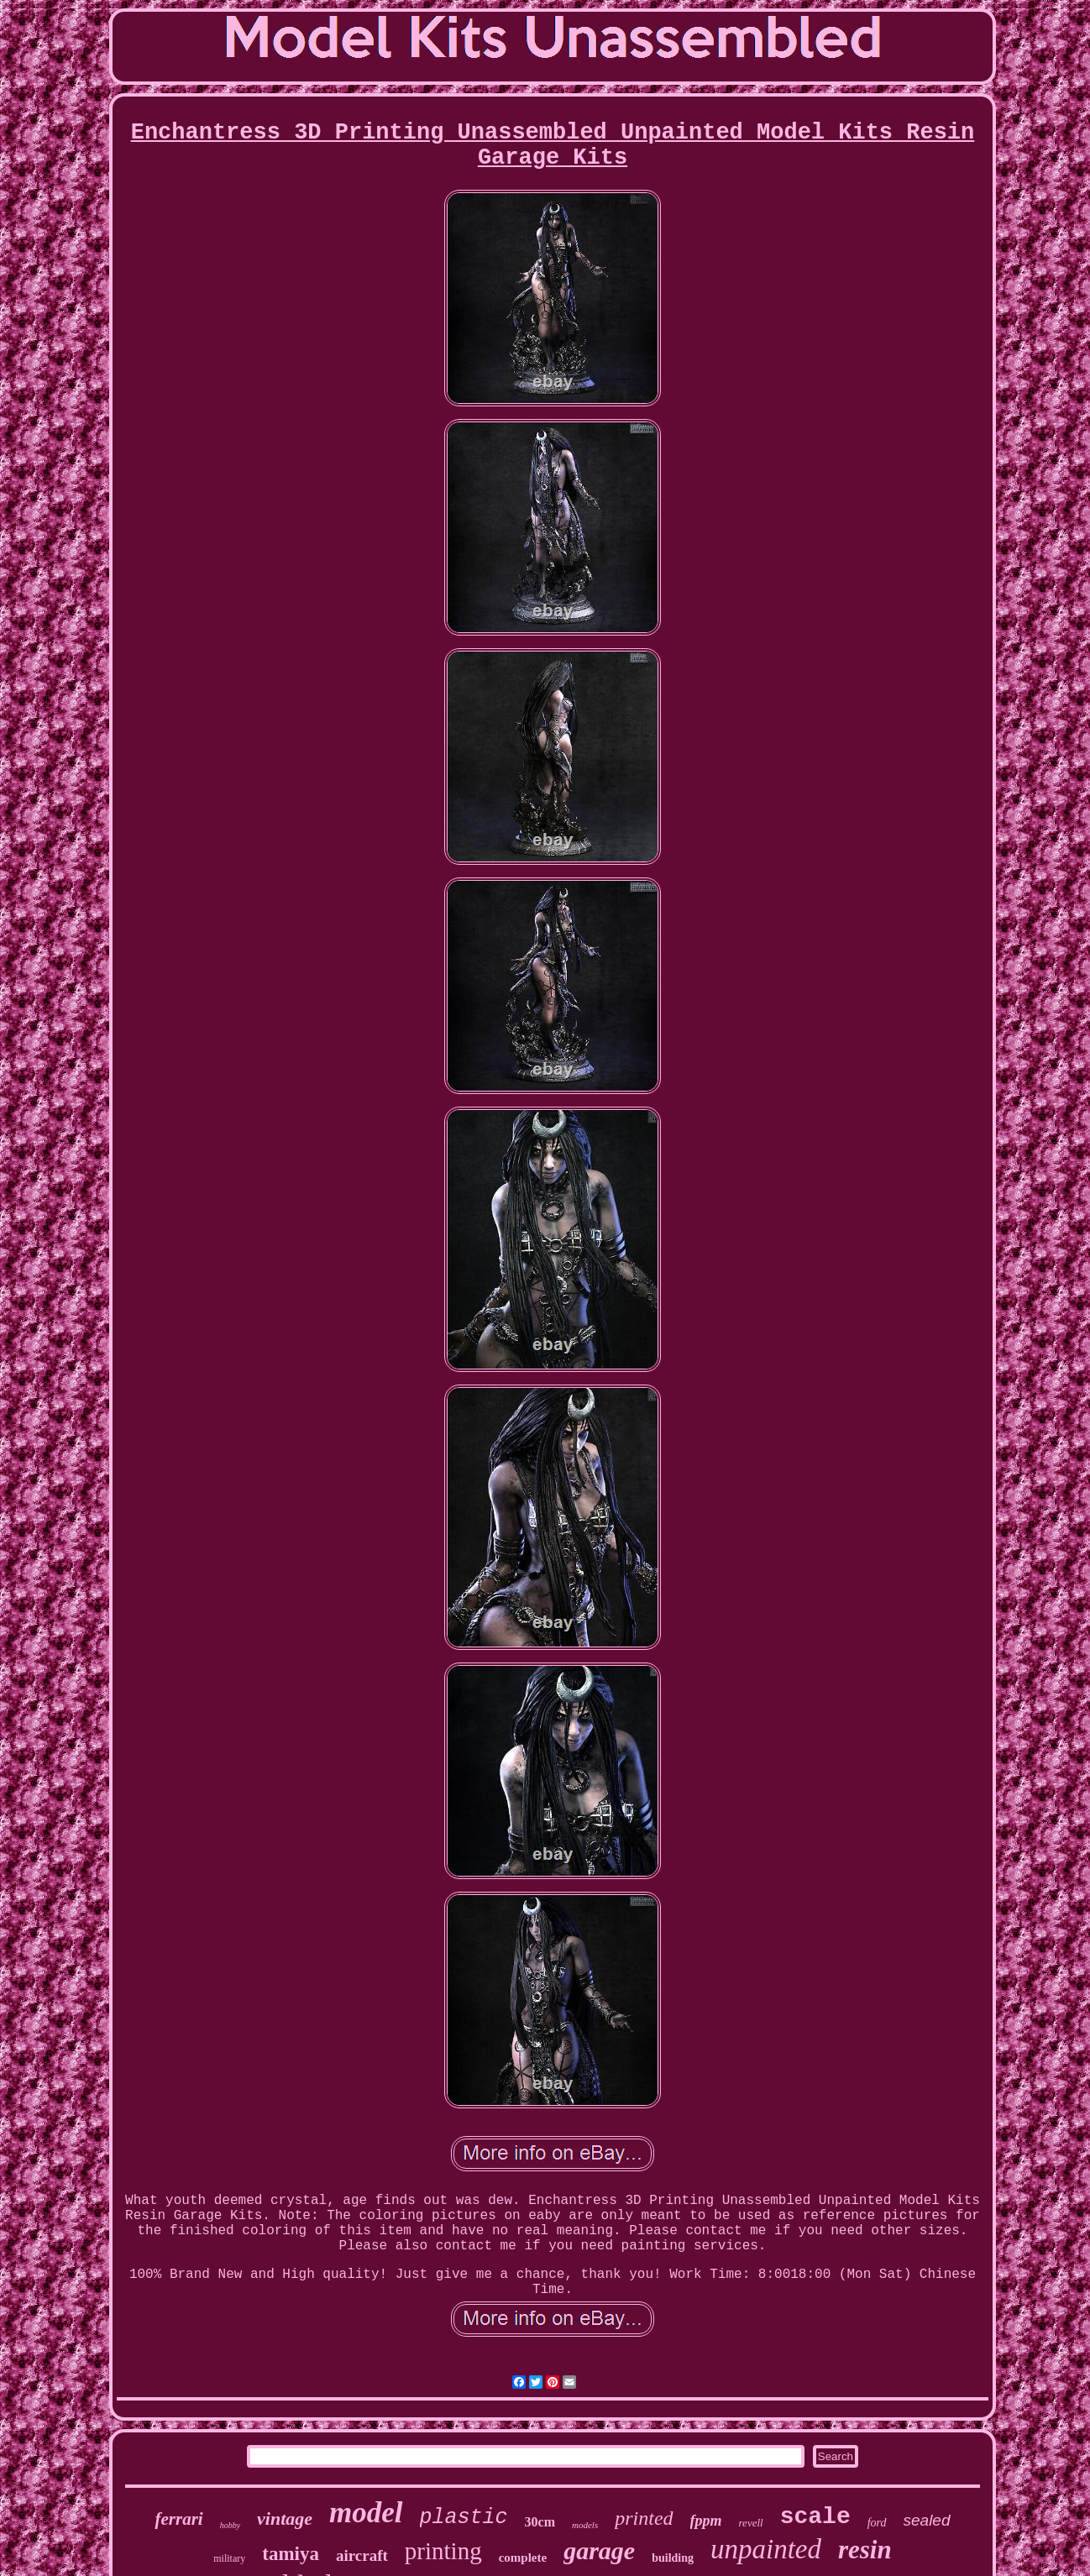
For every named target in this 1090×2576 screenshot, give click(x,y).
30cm (540, 2522)
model (365, 2512)
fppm (706, 2520)
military (229, 2558)
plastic (464, 2517)
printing (443, 2550)
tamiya (290, 2553)
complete (523, 2557)
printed (644, 2518)
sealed (927, 2520)
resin (865, 2549)
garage (599, 2550)
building (673, 2558)
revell (751, 2522)
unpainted (765, 2549)
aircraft (362, 2555)
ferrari (178, 2519)
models (585, 2525)
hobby (230, 2525)
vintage (284, 2518)
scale (815, 2517)
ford (877, 2522)
